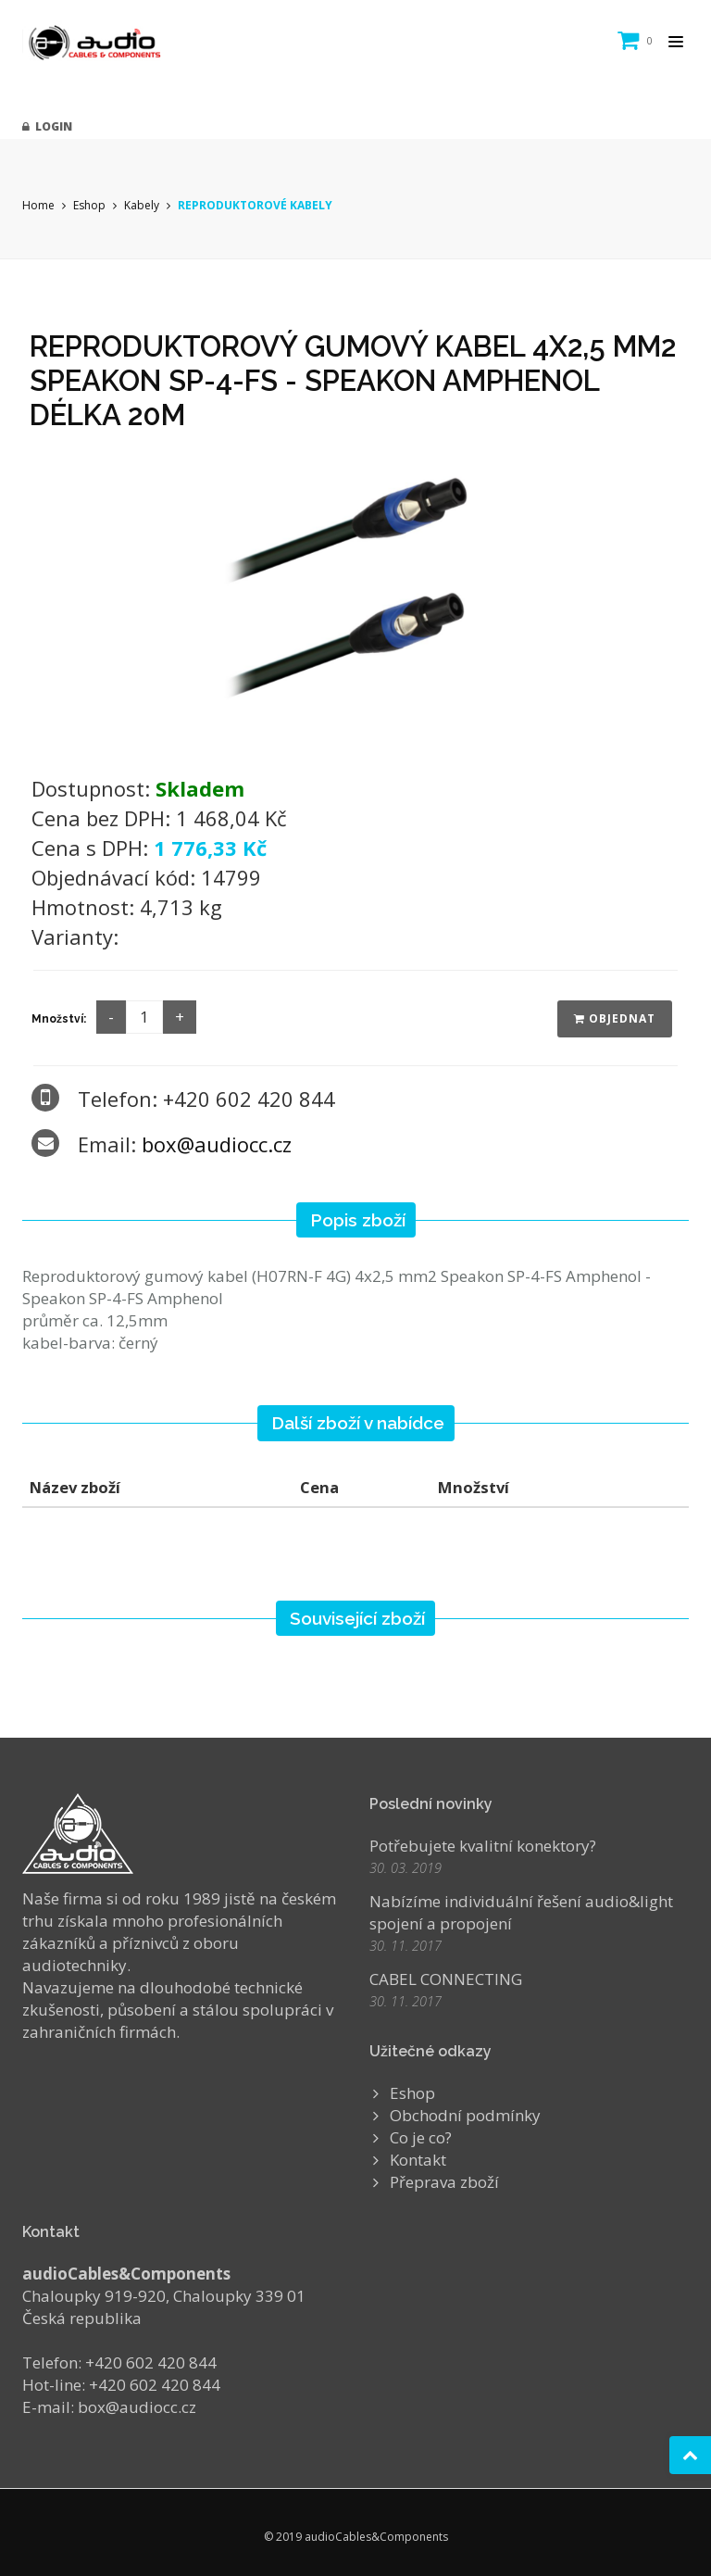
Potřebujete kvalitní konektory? (482, 1845)
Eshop (89, 205)
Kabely (141, 205)
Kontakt (418, 2159)
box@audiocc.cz (217, 1144)
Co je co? (421, 2137)
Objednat (614, 1018)
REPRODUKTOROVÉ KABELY (255, 205)
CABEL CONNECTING (445, 1979)
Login (47, 126)
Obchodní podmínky (465, 2115)
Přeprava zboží (444, 2182)
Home (38, 205)
